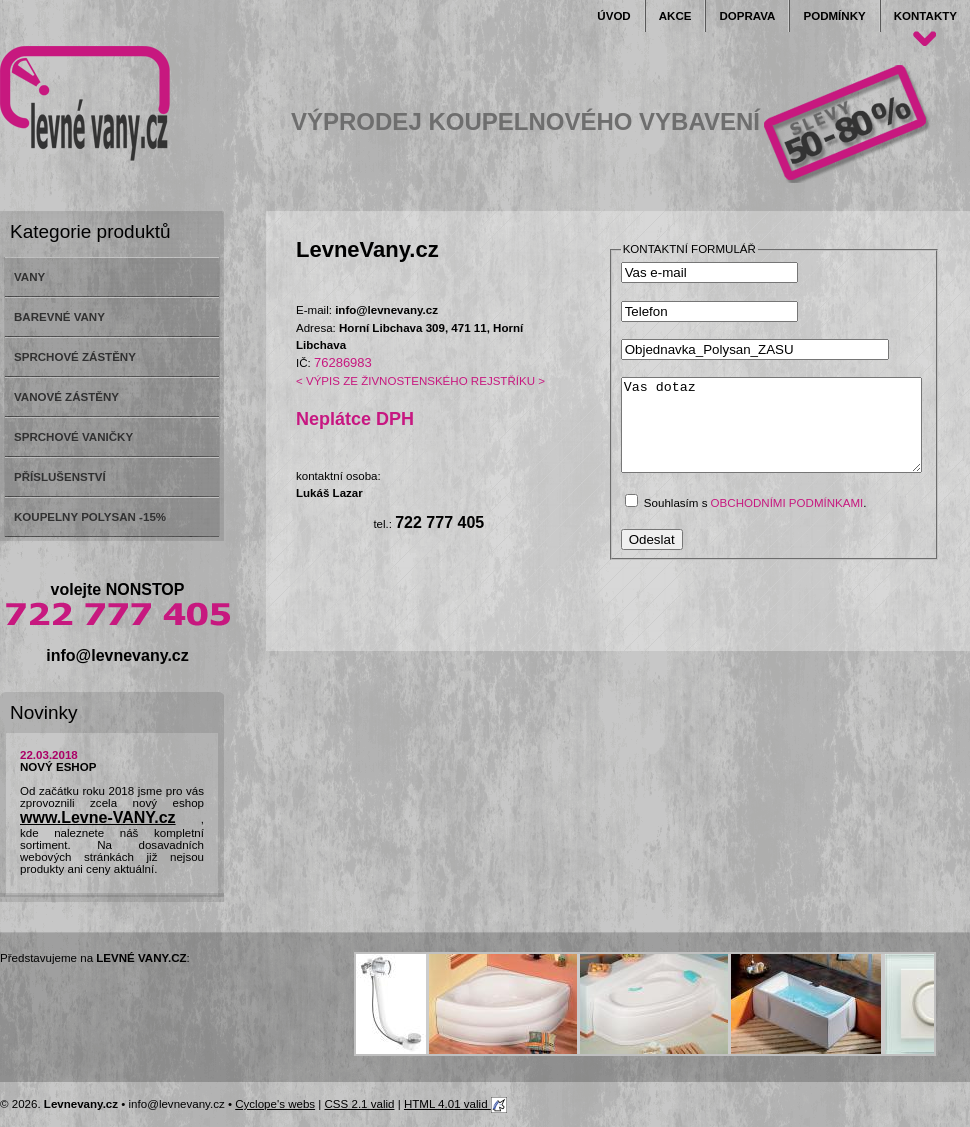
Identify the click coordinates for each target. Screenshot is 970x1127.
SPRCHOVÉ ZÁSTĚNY (75, 357)
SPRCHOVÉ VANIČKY (73, 437)
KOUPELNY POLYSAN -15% (90, 517)
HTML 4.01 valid (455, 1104)
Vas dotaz (789, 434)
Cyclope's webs (275, 1104)
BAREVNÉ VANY (59, 317)
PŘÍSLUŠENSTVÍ (60, 477)
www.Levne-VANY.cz (98, 817)
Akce (675, 16)
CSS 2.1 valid (360, 1104)
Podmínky (834, 16)
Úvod (613, 16)
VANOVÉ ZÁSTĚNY (66, 397)
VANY (29, 277)
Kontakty (925, 16)
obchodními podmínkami (787, 521)
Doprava (747, 16)
